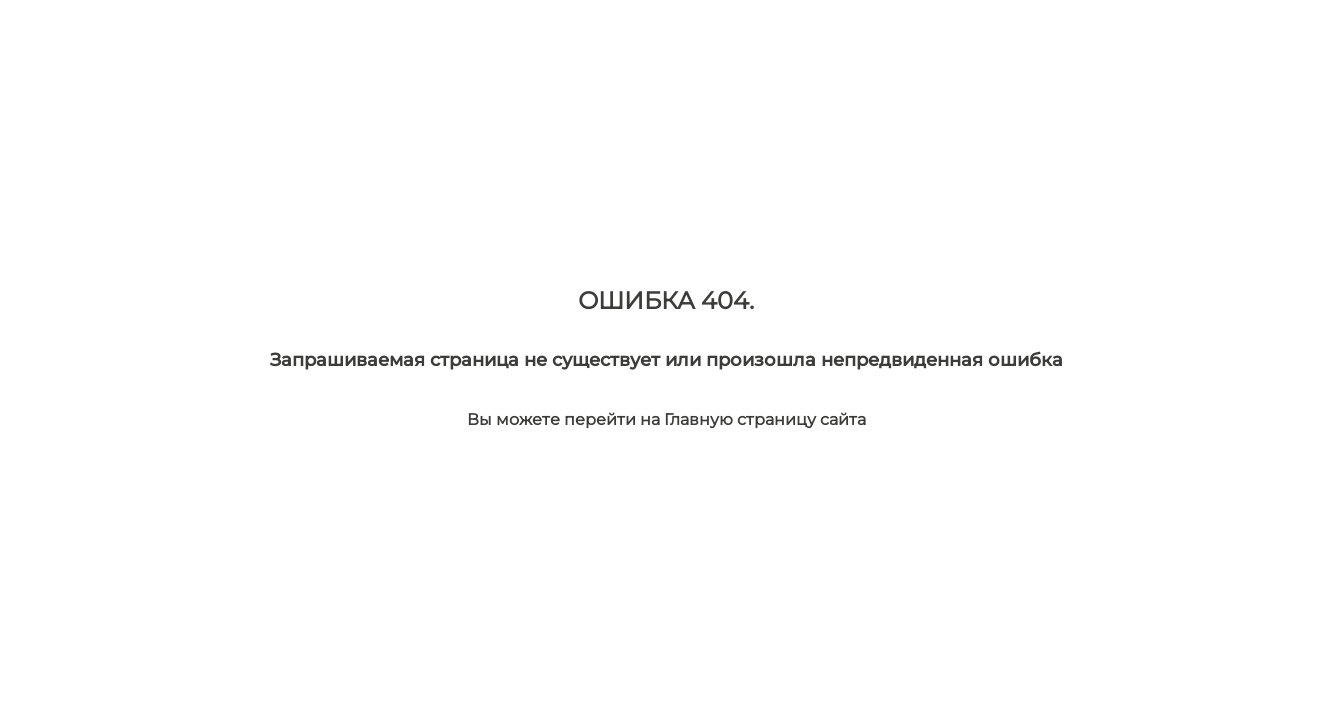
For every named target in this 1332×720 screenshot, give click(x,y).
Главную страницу (742, 419)
